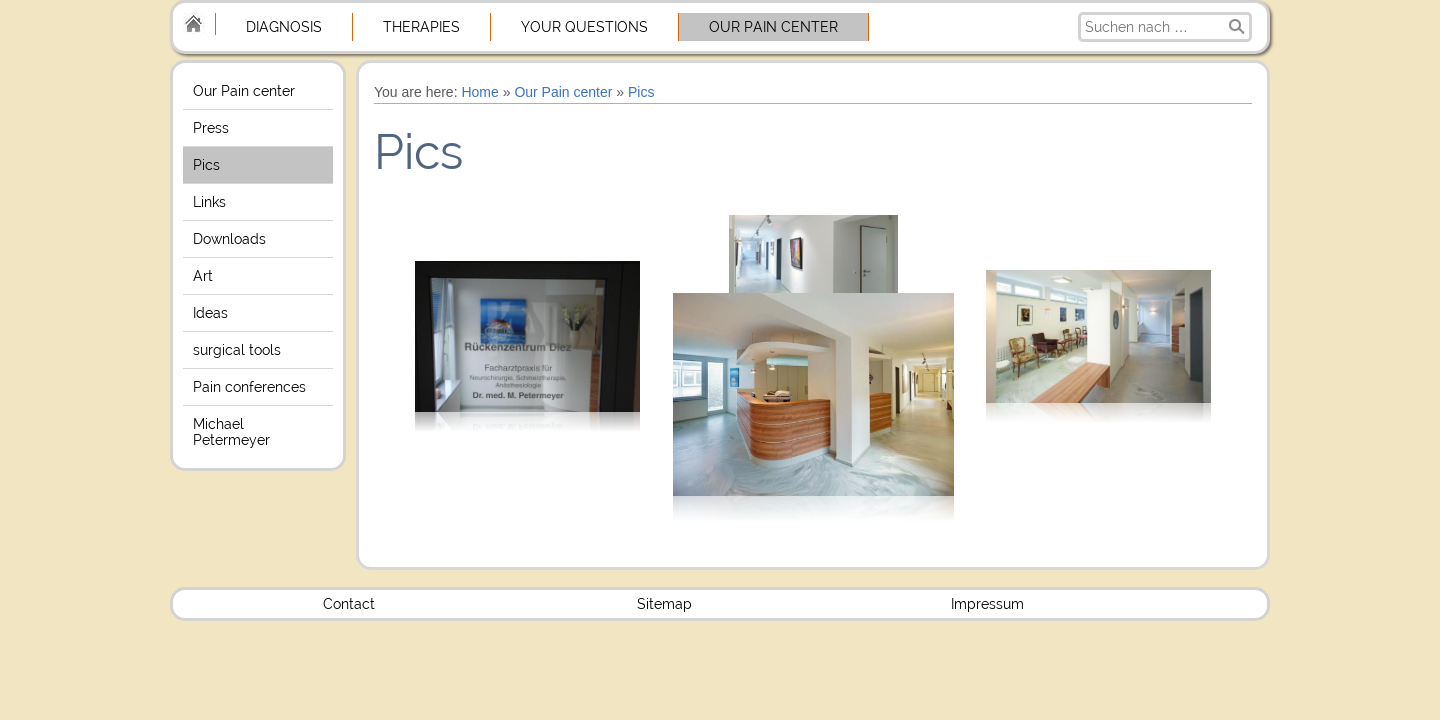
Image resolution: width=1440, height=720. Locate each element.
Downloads (229, 239)
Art (203, 276)
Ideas (210, 313)
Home (479, 92)
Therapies (421, 27)
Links (209, 202)
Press (211, 128)
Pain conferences (249, 387)
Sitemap (664, 604)
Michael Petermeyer (231, 432)
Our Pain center (773, 27)
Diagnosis (284, 27)
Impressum (987, 604)
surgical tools (237, 350)
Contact (349, 604)
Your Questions (584, 27)
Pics (206, 165)
